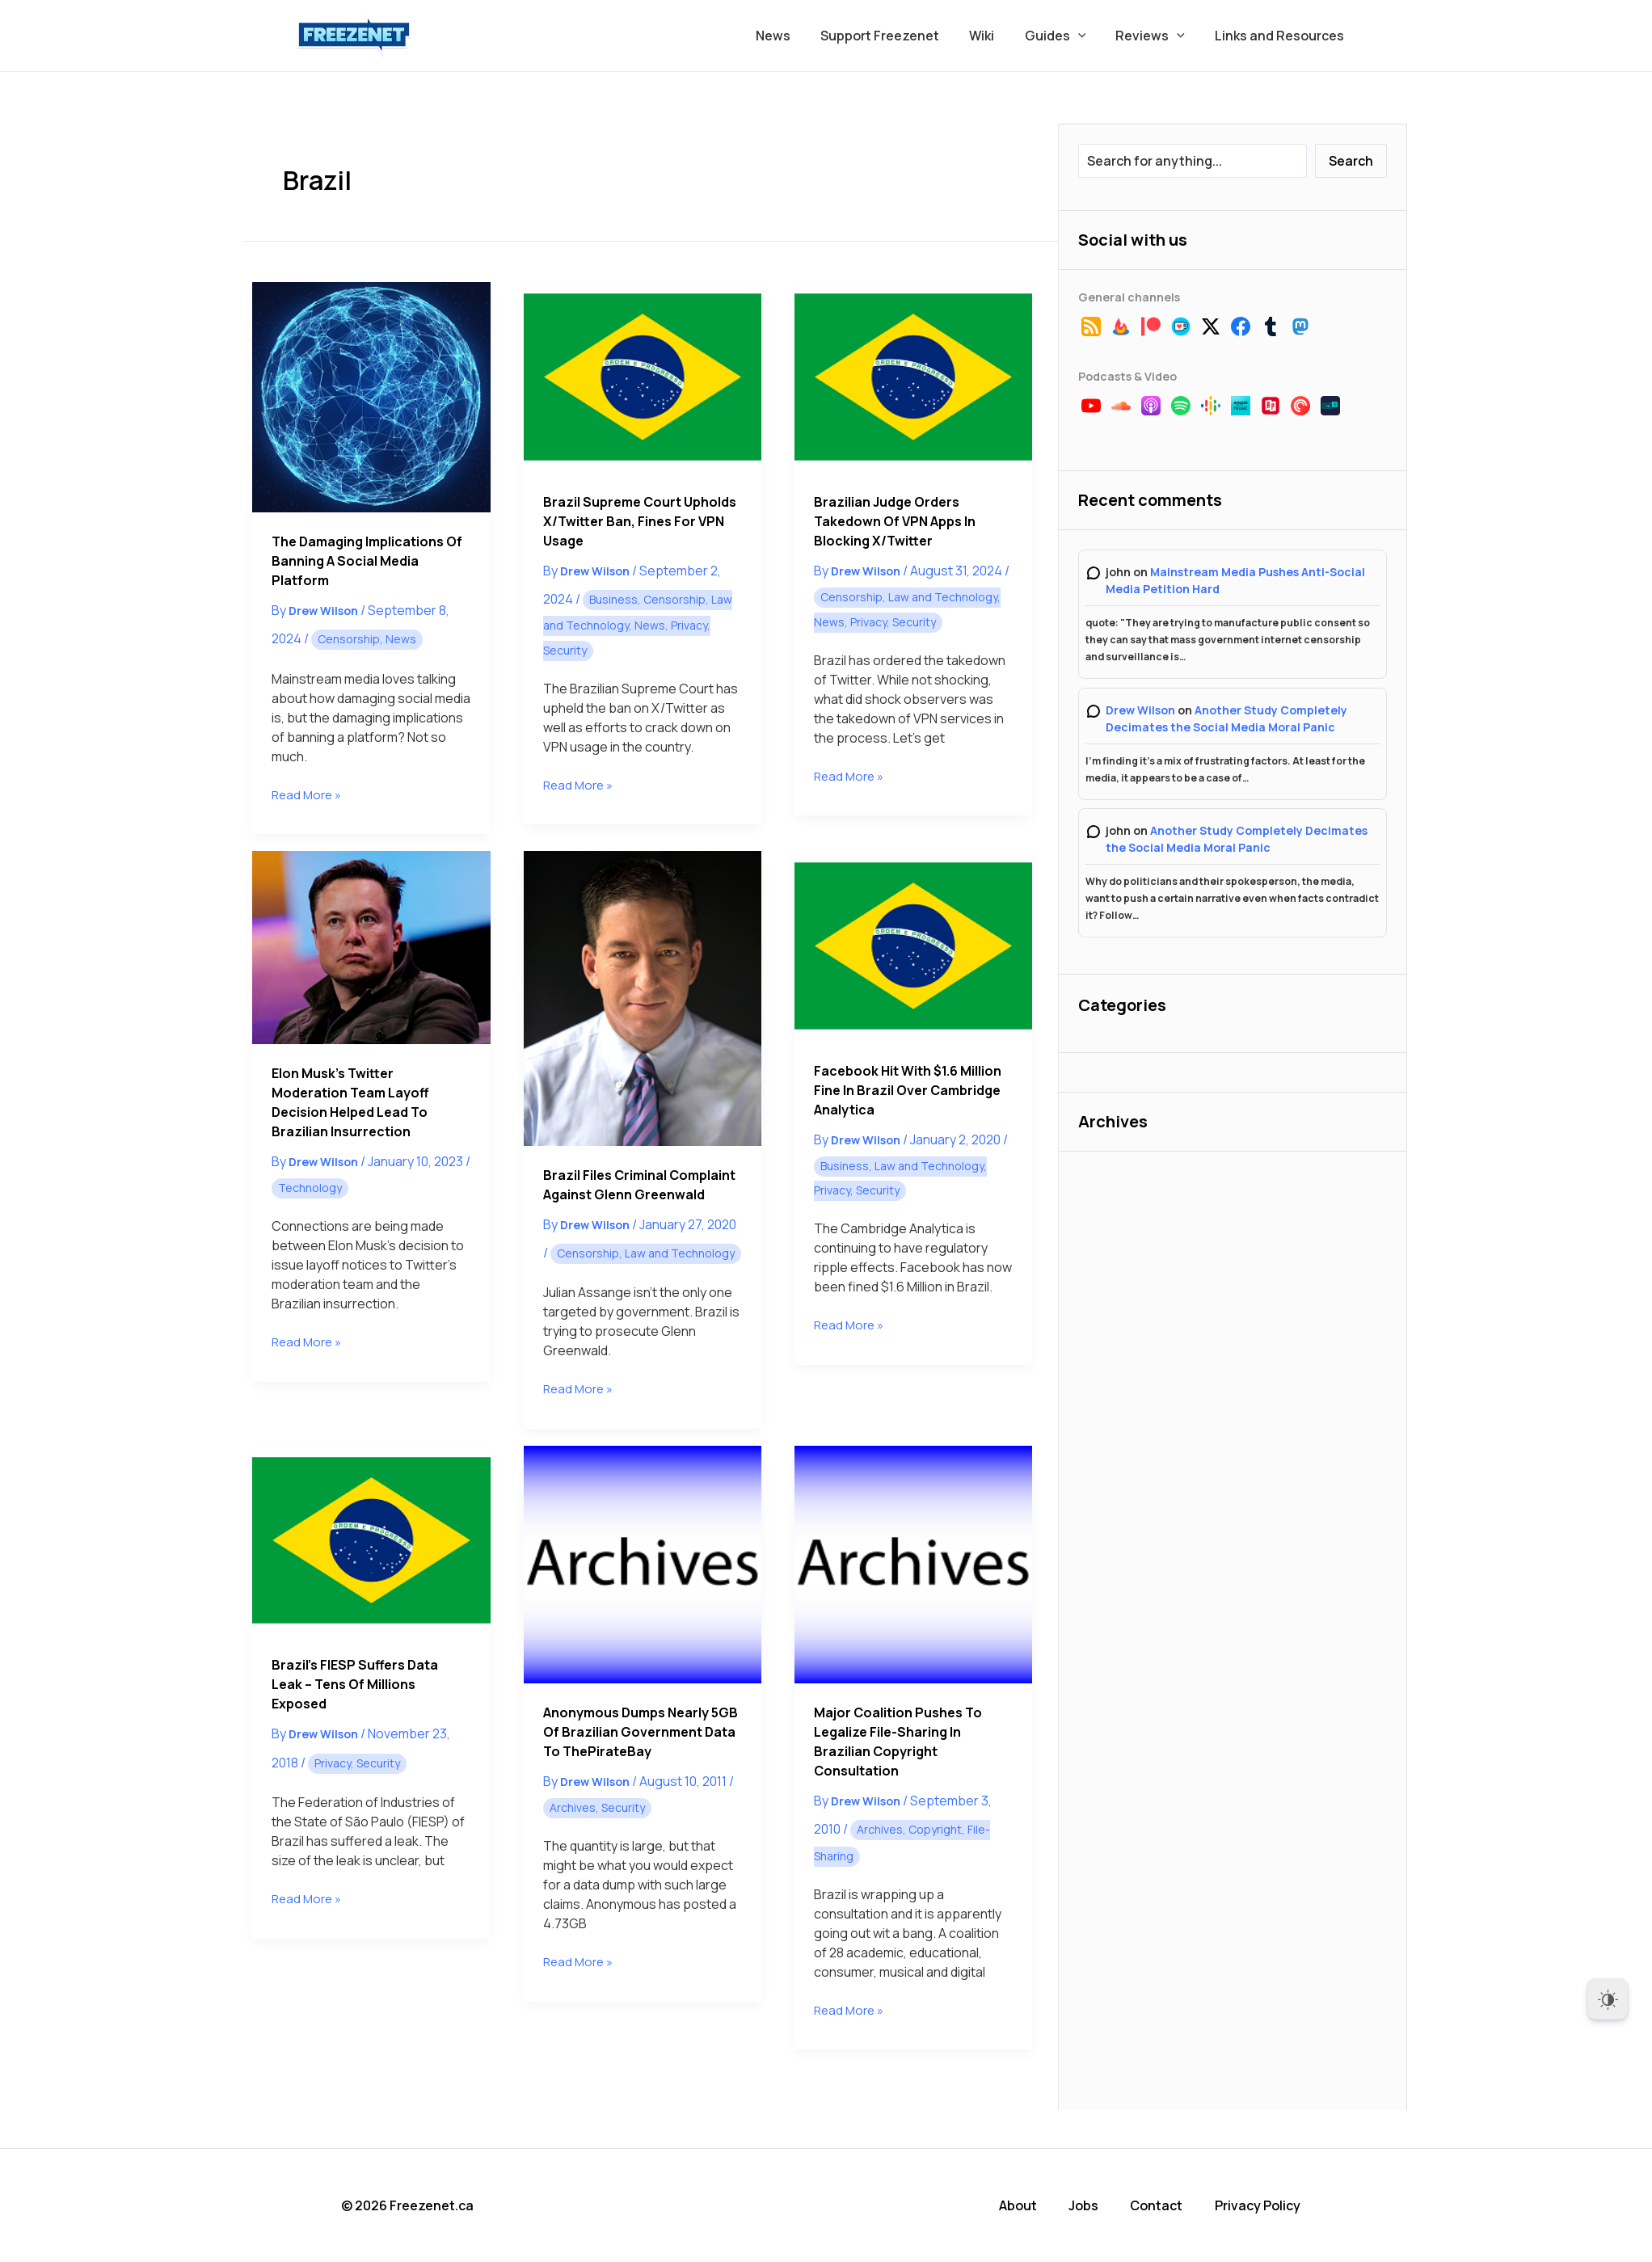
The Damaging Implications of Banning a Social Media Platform (367, 561)
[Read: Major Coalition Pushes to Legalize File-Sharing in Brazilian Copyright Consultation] (913, 1564)
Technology (310, 1187)
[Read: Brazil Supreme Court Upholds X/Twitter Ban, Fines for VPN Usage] (642, 377)
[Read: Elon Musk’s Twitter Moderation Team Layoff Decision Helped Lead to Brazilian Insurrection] (371, 947)
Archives (573, 1807)
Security (565, 650)
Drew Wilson (1140, 710)
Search (1351, 161)
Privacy (689, 625)
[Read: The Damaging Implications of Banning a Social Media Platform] (371, 397)
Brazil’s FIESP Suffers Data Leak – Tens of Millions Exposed (355, 1684)
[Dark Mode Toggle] (1607, 1999)
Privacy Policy (1268, 2205)
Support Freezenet (899, 35)
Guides (1066, 35)
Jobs (1096, 2205)
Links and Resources (1281, 35)
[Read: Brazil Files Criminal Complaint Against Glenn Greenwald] (642, 998)
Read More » (309, 795)
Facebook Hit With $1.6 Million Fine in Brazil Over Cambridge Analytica (907, 1090)
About (1032, 2205)
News (796, 35)
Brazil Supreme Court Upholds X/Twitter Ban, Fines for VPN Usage (639, 521)
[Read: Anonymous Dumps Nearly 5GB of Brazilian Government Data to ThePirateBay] (642, 1564)
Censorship (349, 639)
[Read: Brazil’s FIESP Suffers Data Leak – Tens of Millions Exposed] (371, 1541)
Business (613, 599)
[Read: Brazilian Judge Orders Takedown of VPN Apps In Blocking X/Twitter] (913, 377)
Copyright (935, 1829)
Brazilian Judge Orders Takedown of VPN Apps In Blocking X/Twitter (895, 521)
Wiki (996, 35)
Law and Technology (942, 596)
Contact (1168, 2205)
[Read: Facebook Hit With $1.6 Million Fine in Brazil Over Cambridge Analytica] (913, 946)
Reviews (1156, 35)
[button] (1089, 36)
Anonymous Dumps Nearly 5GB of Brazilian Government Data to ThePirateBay (640, 1732)
